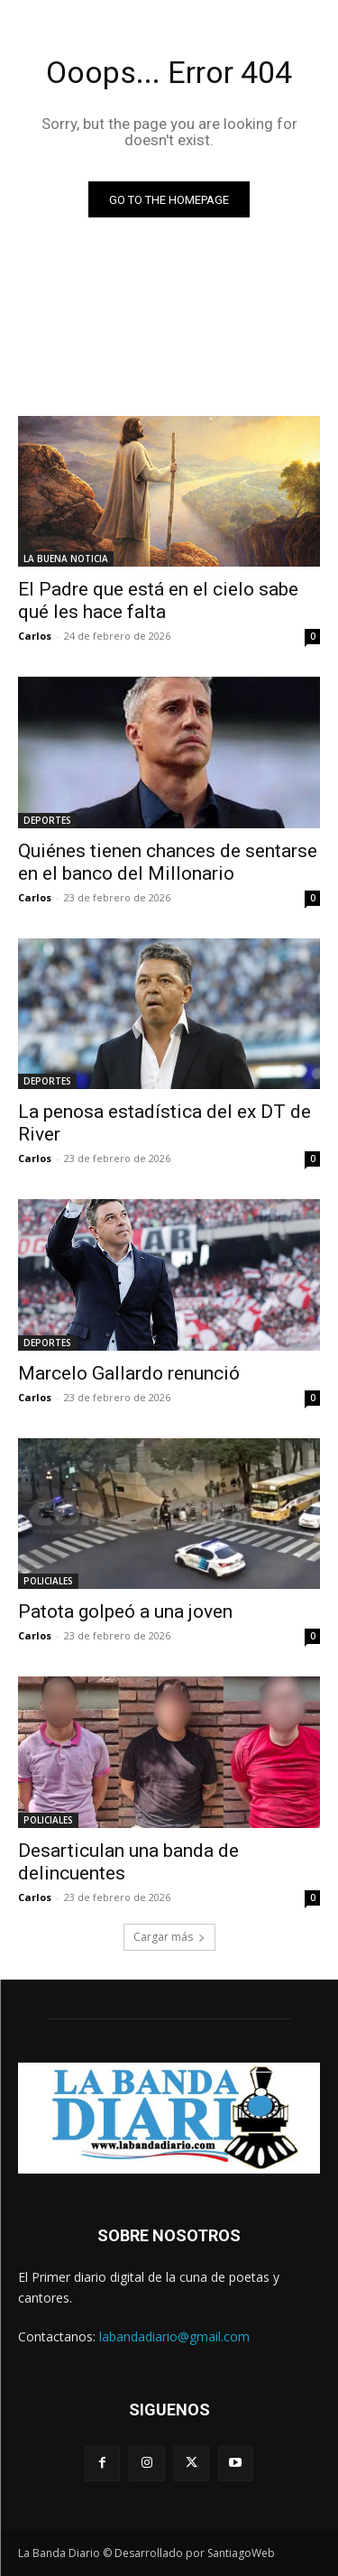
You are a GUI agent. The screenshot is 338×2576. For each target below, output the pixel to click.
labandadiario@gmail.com (174, 2336)
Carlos (34, 635)
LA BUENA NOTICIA (65, 558)
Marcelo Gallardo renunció (129, 1373)
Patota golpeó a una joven (125, 1611)
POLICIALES (48, 1580)
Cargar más (169, 1936)
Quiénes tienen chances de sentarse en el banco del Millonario (167, 862)
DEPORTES (47, 820)
